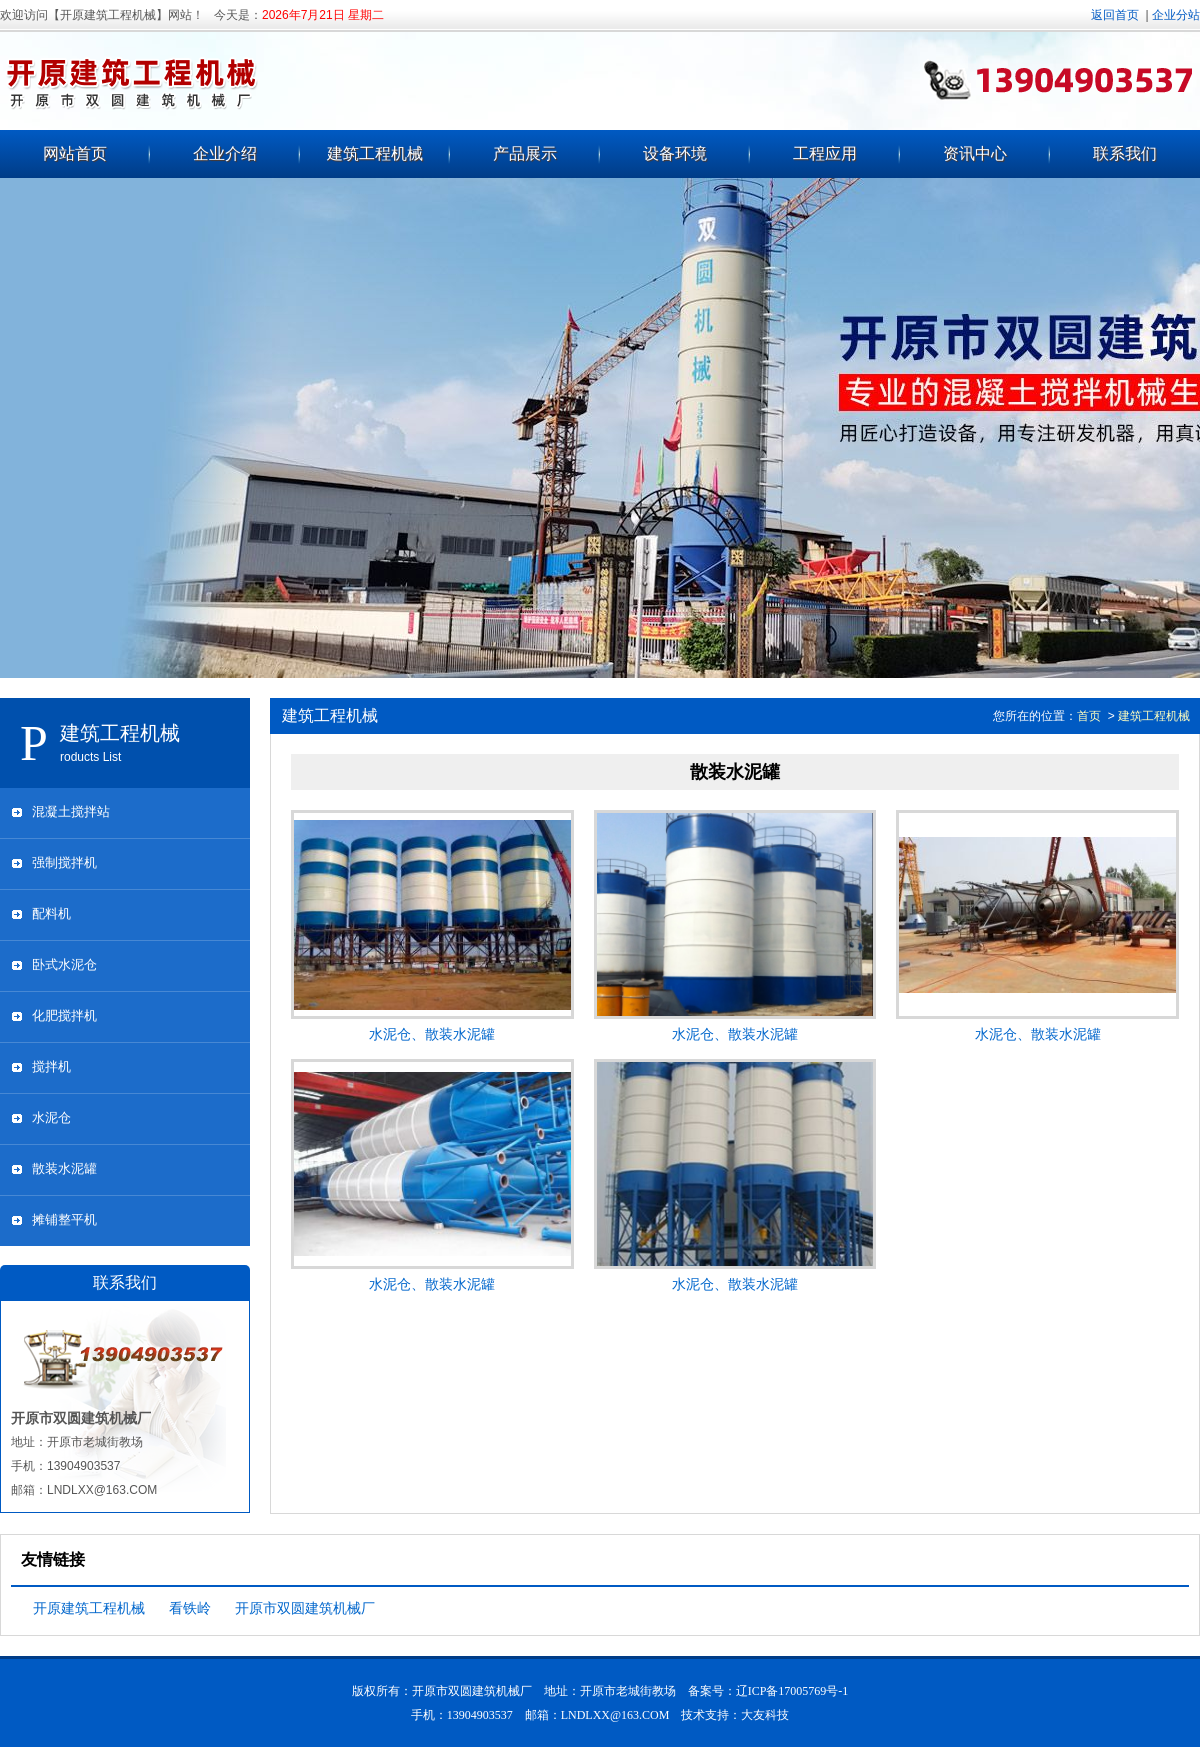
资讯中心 (975, 153)
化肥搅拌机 (64, 1015)
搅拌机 (51, 1066)
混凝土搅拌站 (71, 811)
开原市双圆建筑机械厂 (305, 1608)
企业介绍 (225, 153)
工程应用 (825, 153)
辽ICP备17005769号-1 (792, 1691)
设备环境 (675, 153)
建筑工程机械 (375, 153)
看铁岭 (190, 1608)
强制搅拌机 (64, 862)
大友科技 (765, 1715)
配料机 (51, 913)
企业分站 (1176, 15)
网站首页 (75, 153)
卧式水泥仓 (64, 964)
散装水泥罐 (64, 1168)
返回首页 (1115, 15)
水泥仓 (51, 1117)
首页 (1089, 716)
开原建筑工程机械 (89, 1608)
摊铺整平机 (64, 1219)
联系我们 (1125, 153)
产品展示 (525, 153)
